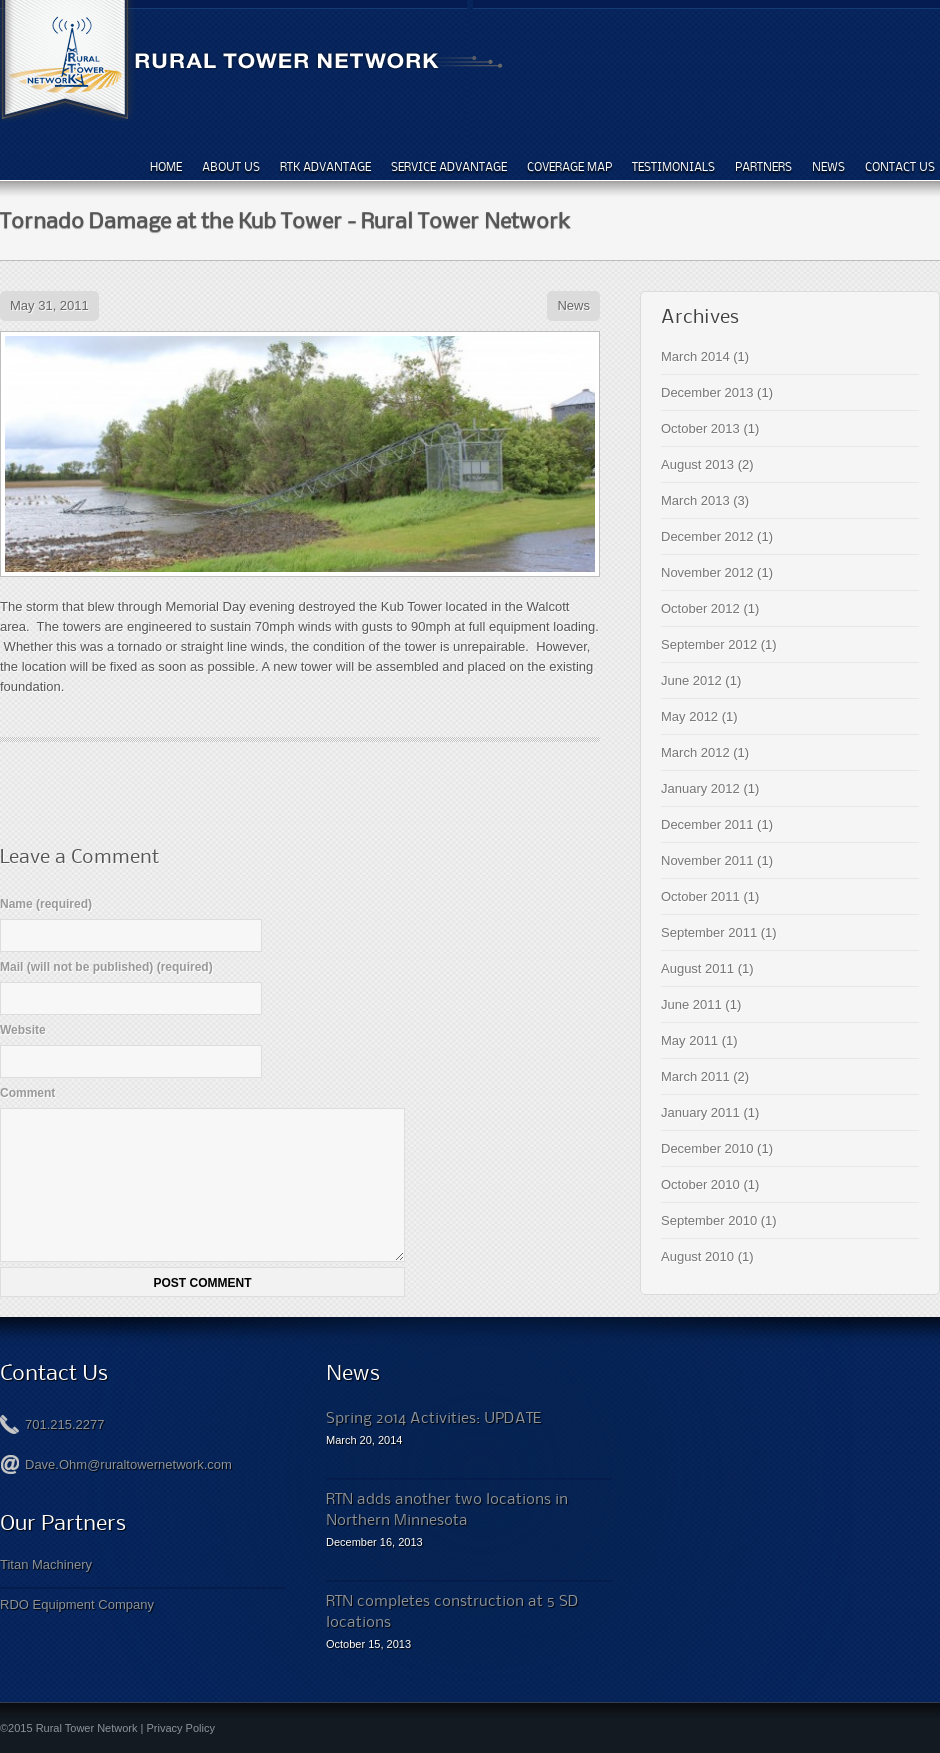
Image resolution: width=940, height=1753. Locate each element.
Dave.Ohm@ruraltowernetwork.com (128, 1464)
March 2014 (695, 356)
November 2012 (707, 572)
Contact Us (900, 166)
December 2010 (707, 1148)
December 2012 (707, 536)
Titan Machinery (46, 1564)
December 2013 (707, 392)
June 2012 (691, 680)
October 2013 (700, 428)
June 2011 (691, 1004)
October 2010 (700, 1184)
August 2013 (697, 464)
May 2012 (689, 716)
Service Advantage (449, 166)
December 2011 (707, 824)
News (828, 166)
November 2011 (707, 860)
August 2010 (697, 1256)
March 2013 (695, 500)
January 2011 (700, 1112)
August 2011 (697, 968)
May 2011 (689, 1040)
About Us (231, 166)
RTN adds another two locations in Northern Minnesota (447, 1509)
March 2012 (695, 752)
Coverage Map (569, 166)
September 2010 (709, 1220)
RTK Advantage (325, 166)
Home (166, 166)
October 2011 (700, 896)
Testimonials (673, 166)
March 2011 (695, 1076)
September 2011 (709, 932)
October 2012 (700, 608)
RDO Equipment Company (77, 1604)
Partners (763, 166)
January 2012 (700, 788)
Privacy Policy (181, 1728)
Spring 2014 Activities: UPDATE (433, 1417)
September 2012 (709, 644)
